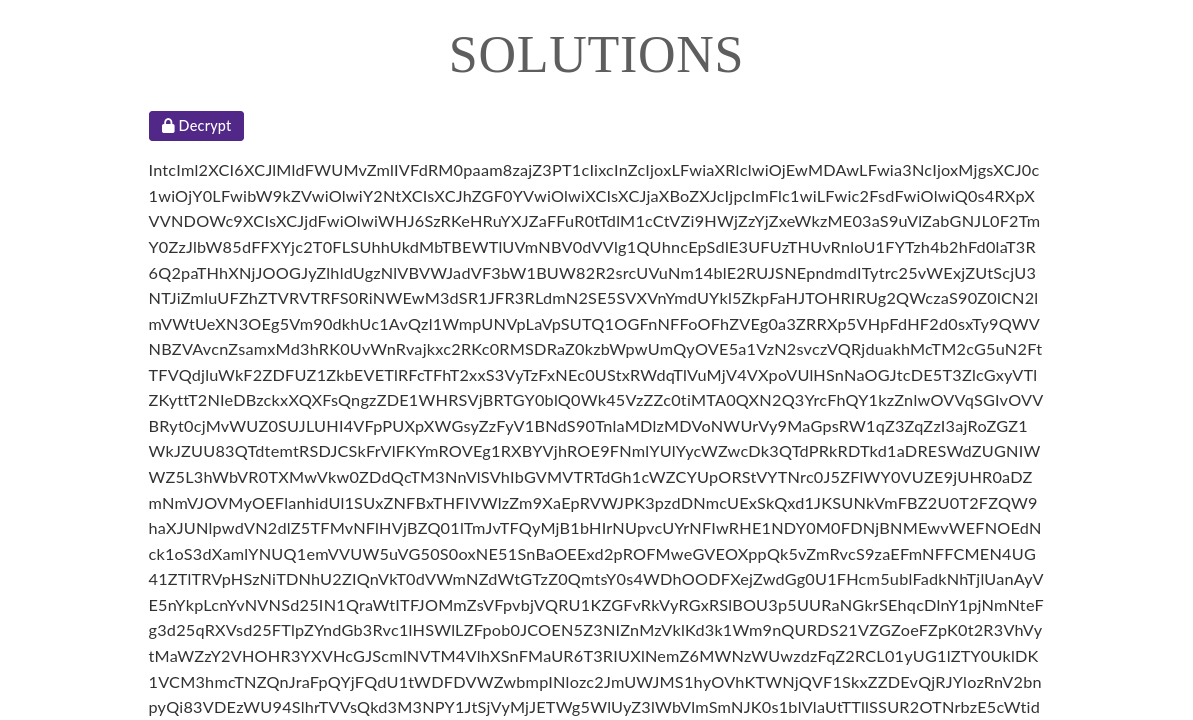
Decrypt (197, 125)
